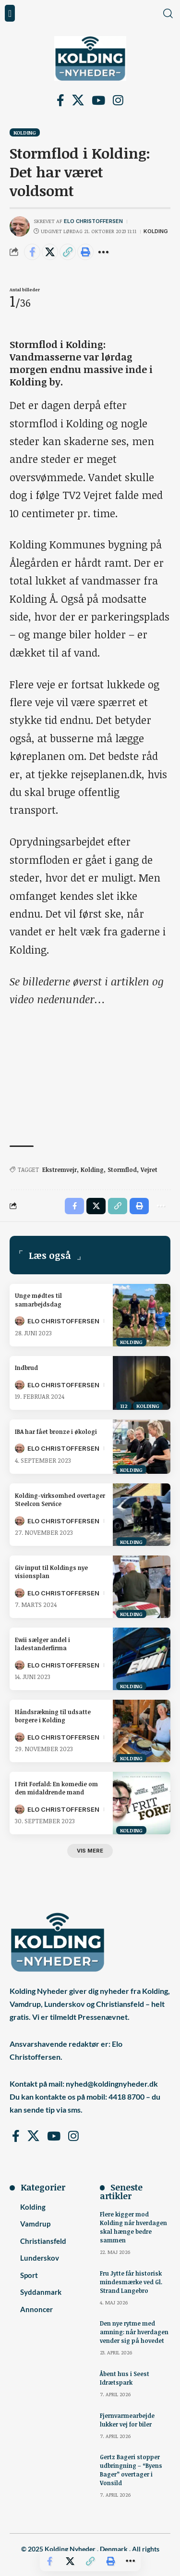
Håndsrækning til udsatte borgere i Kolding (53, 1716)
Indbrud (26, 1367)
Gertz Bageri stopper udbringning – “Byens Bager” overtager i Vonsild (131, 2470)
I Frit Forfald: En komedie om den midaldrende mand (56, 1788)
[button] (10, 13)
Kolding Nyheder (70, 2549)
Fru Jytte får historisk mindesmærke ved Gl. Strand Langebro (131, 2281)
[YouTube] (98, 100)
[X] (78, 100)
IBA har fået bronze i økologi (56, 1431)
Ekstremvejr (59, 1169)
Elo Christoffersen (93, 221)
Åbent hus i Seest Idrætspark (124, 2378)
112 (124, 1405)
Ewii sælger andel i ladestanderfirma (42, 1644)
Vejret (149, 1169)
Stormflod (122, 1169)
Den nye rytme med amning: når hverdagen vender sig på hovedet (134, 2331)
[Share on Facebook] (32, 252)
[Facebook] (60, 100)
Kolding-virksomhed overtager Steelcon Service (60, 1499)
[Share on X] (50, 252)
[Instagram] (118, 100)
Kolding (24, 132)
